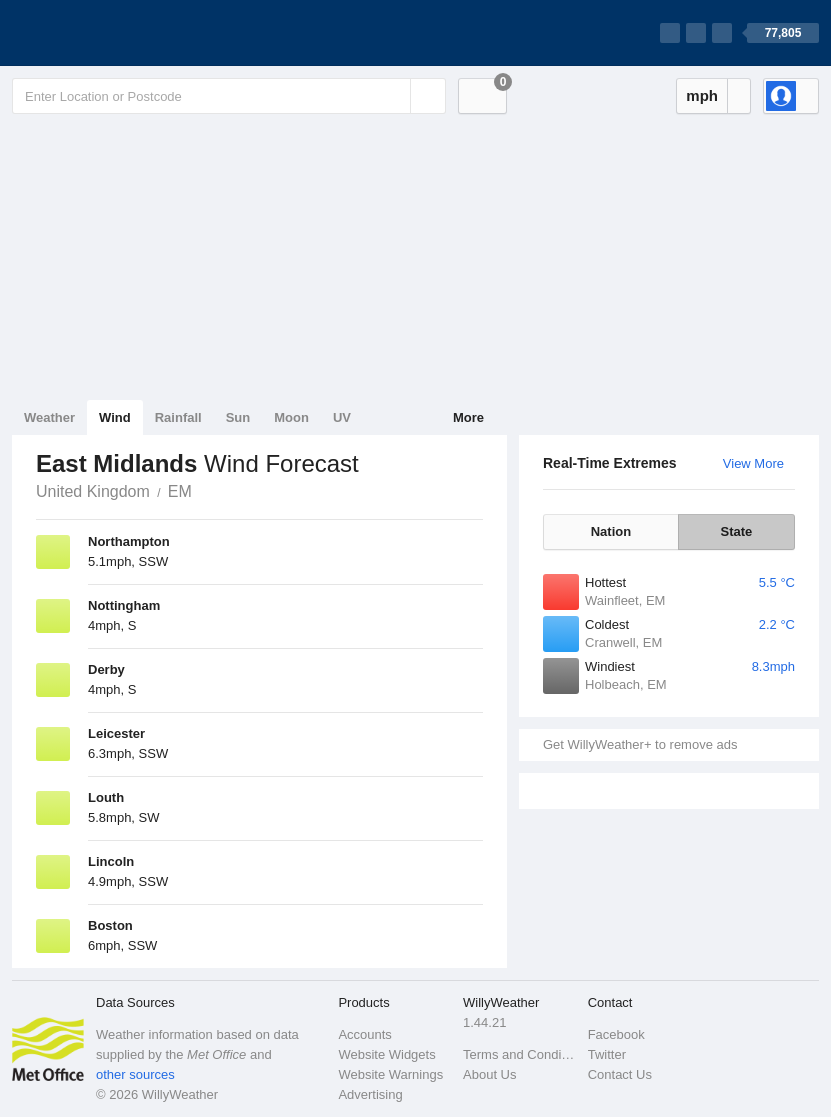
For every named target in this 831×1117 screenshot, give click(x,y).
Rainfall (178, 417)
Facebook (616, 1034)
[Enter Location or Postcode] (229, 96)
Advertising (370, 1094)
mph (702, 95)
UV (342, 417)
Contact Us (620, 1074)
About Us (489, 1074)
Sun (238, 417)
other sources (135, 1074)
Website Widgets (386, 1054)
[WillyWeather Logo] (106, 33)
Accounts (364, 1034)
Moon (291, 417)
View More (753, 463)
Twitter (607, 1054)
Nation (611, 531)
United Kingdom (93, 491)
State (737, 531)
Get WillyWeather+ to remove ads (640, 744)
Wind (115, 417)
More (468, 417)
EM (180, 491)
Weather (49, 417)
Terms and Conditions (519, 1054)
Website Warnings (390, 1074)
